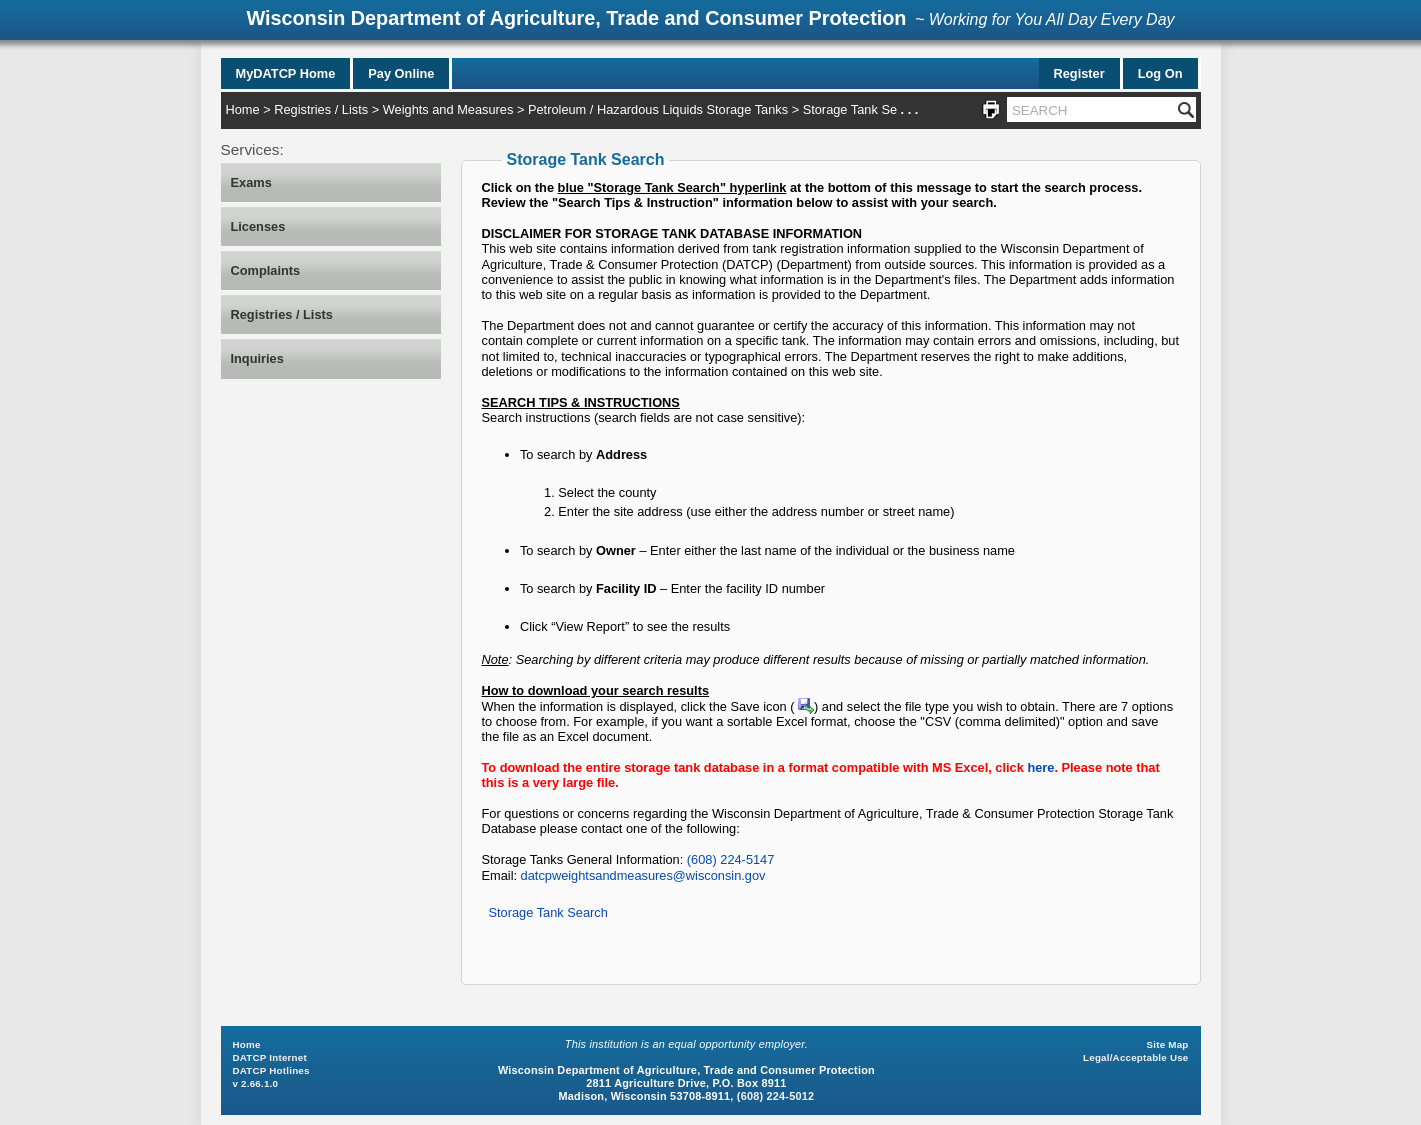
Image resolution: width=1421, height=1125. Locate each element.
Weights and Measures (448, 109)
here (1040, 767)
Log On (1160, 73)
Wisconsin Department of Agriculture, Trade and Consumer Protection (576, 18)
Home (243, 109)
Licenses (258, 226)
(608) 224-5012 (775, 1096)
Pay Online (401, 73)
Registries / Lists (321, 109)
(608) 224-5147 (731, 859)
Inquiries (257, 358)
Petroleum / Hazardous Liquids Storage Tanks (658, 109)
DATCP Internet (270, 1057)
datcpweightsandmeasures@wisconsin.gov (643, 875)
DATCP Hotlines (271, 1070)
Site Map (1168, 1044)
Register (1079, 73)
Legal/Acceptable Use (1135, 1057)
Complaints (266, 270)
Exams (251, 182)
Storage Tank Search (548, 912)
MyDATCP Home (286, 73)
